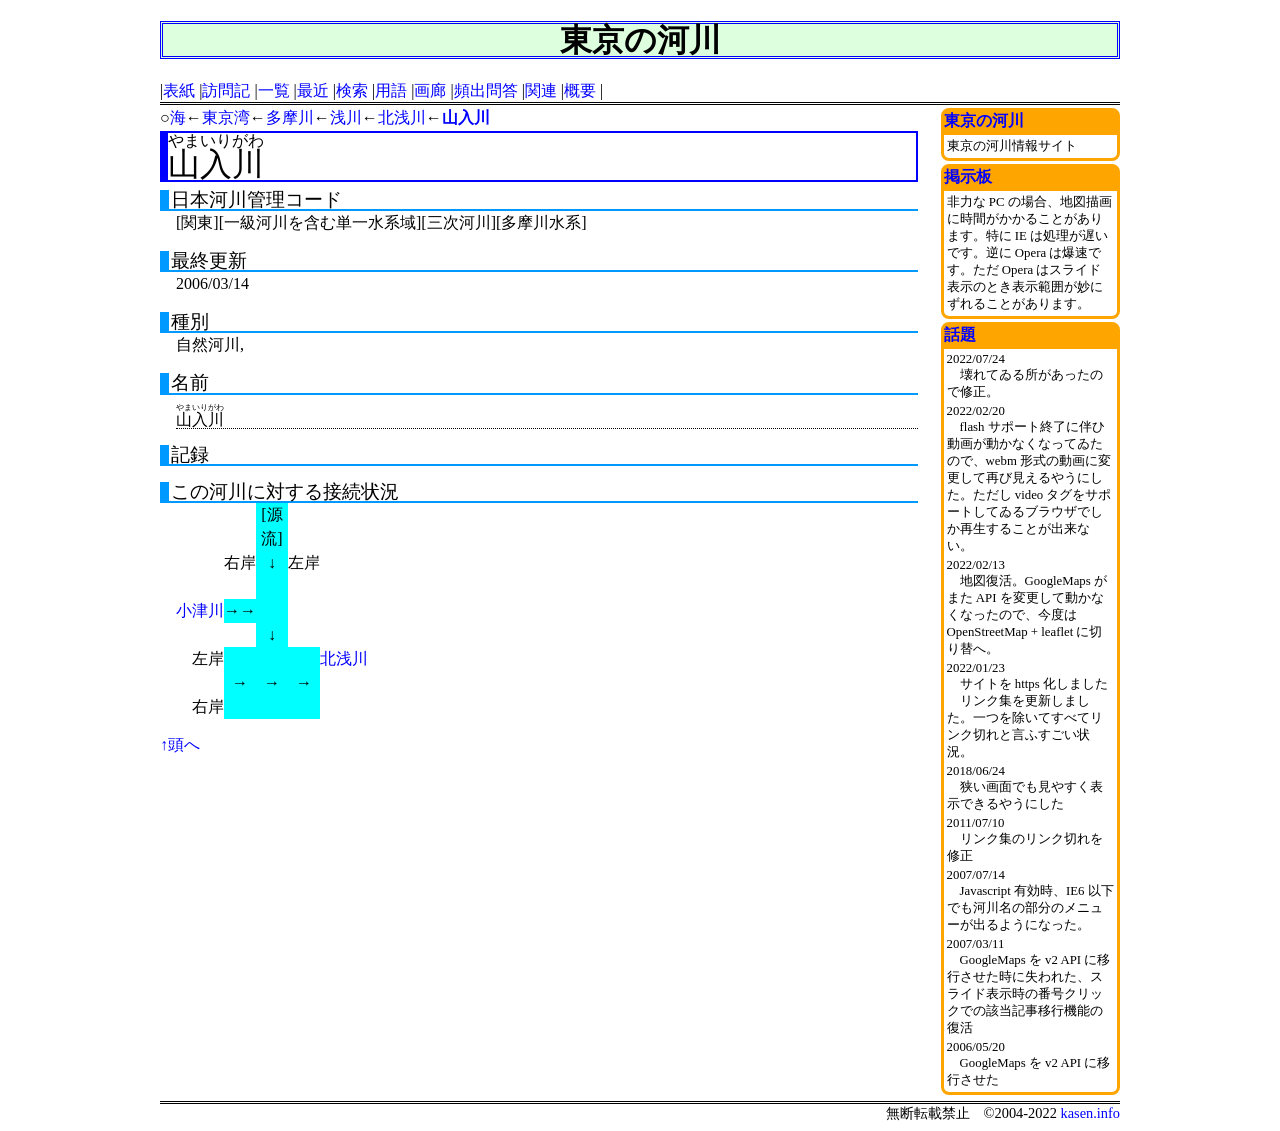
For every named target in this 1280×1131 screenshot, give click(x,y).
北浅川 (402, 117)
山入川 (466, 117)
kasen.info (1090, 1113)
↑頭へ (180, 744)
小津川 (200, 610)
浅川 (346, 117)
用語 (391, 90)
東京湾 (226, 117)
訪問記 (226, 90)
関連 (541, 90)
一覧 (274, 90)
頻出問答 (486, 90)
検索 (352, 90)
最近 (313, 90)
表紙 (179, 90)
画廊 (430, 90)
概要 (580, 90)
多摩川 (290, 117)
